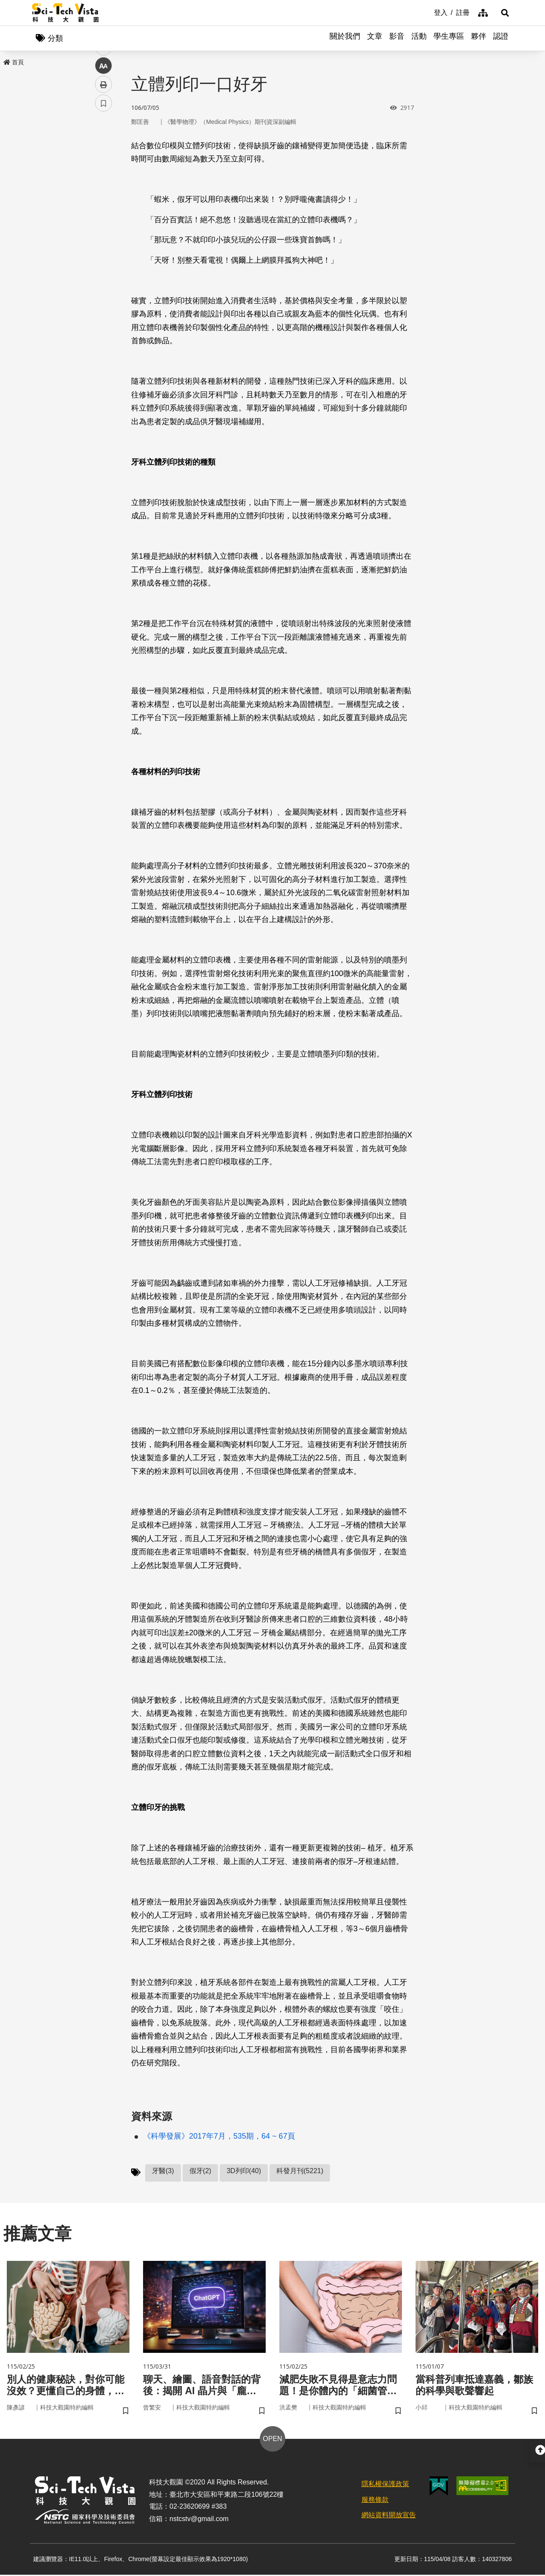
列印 (103, 237)
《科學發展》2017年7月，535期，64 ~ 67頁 (219, 2136)
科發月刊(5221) (299, 2171)
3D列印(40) (244, 2171)
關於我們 (345, 38)
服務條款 (375, 2500)
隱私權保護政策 (385, 2485)
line (100, 200)
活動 (419, 38)
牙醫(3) (163, 2171)
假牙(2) (200, 2171)
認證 (500, 38)
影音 (396, 38)
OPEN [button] (272, 2440)
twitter (103, 181)
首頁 (13, 62)
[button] (502, 13)
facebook (103, 163)
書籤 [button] (103, 256)
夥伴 (478, 38)
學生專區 (448, 38)
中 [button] (103, 219)
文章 (374, 38)
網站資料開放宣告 (388, 2516)
